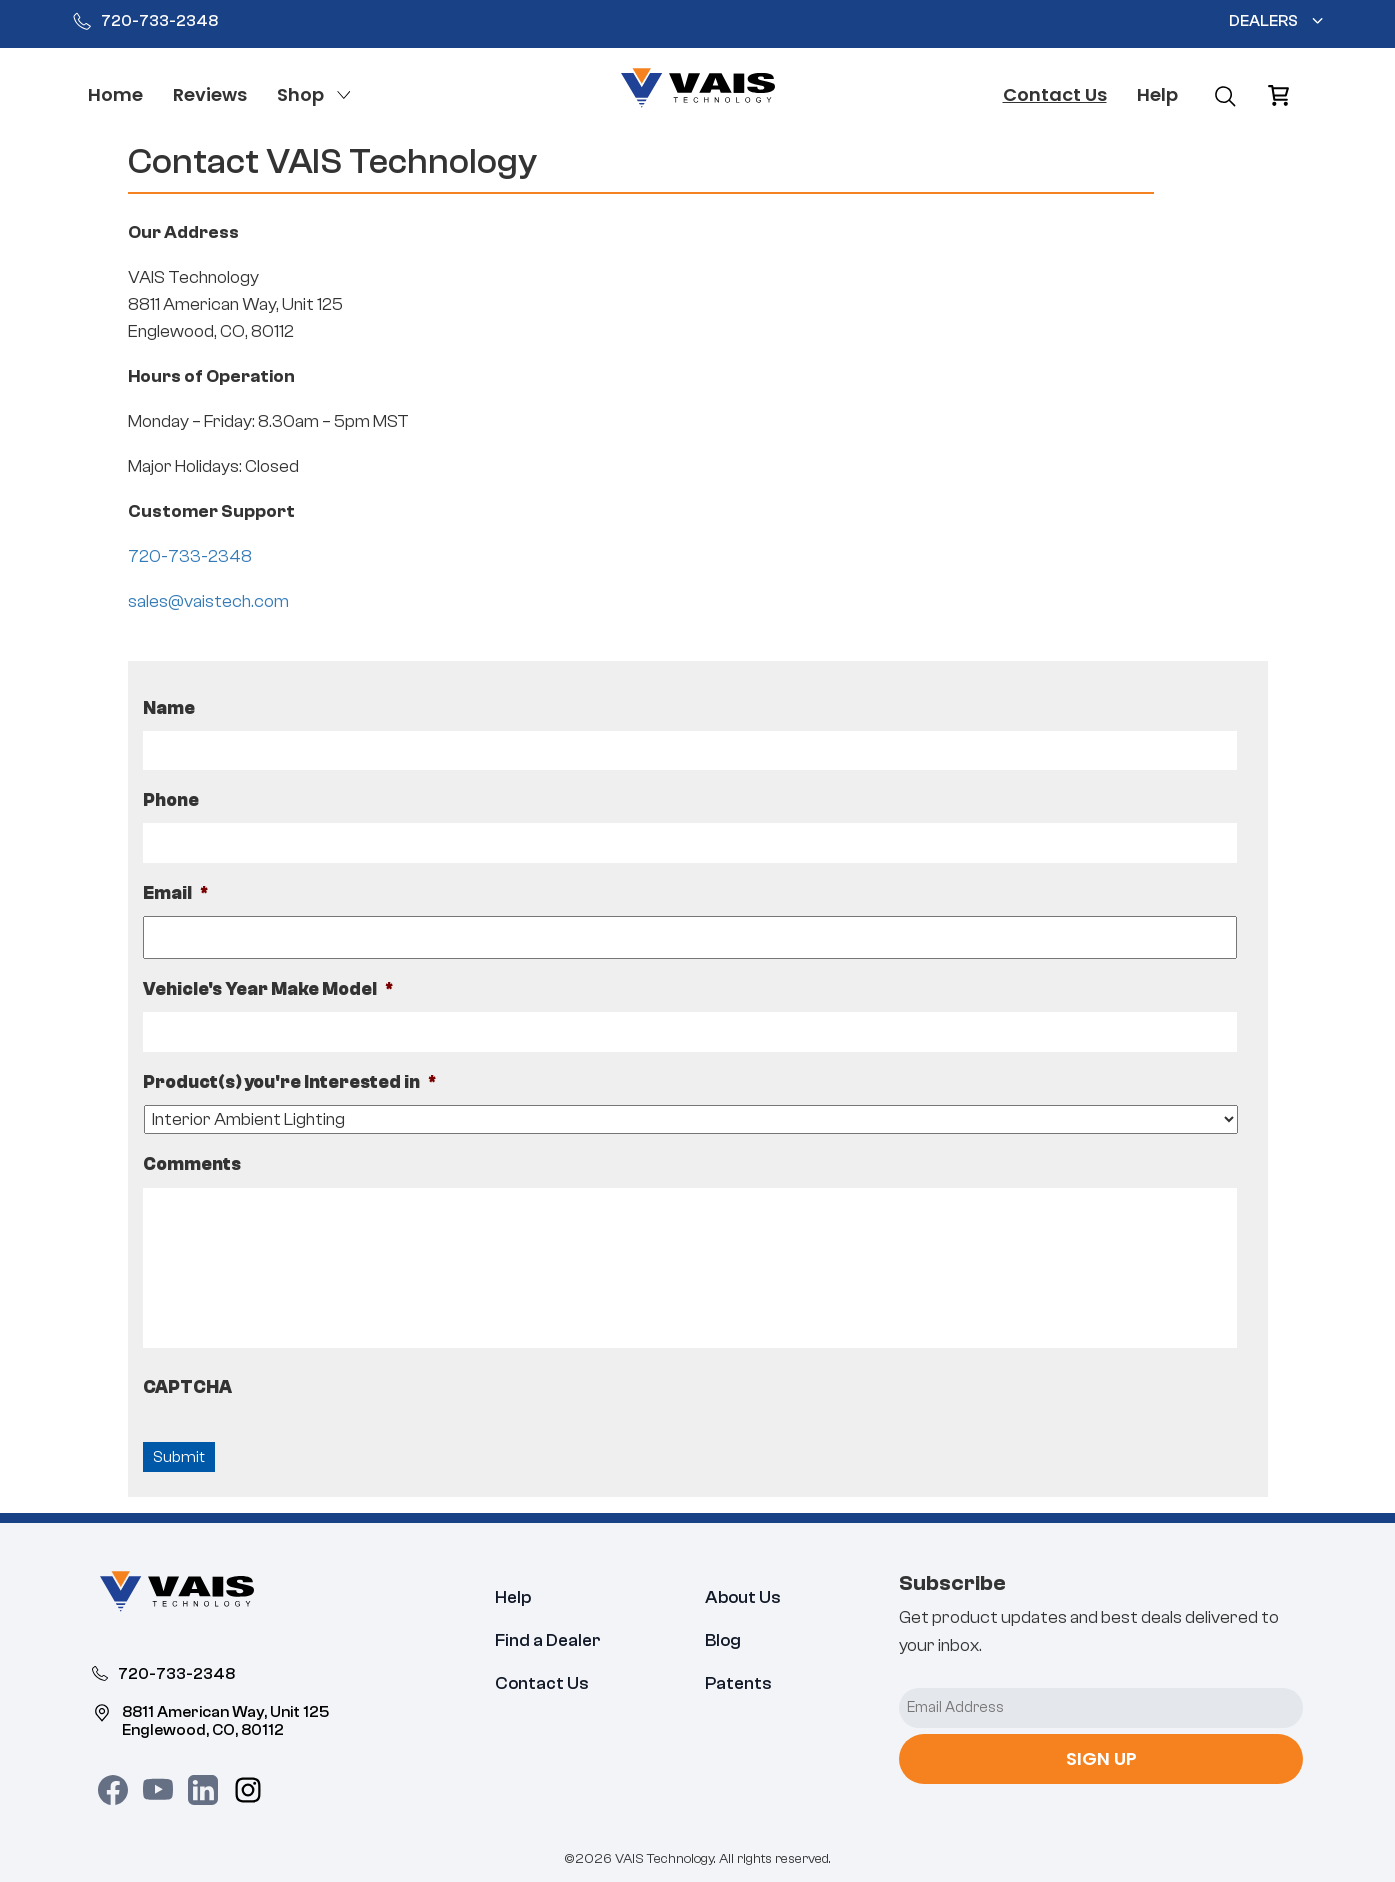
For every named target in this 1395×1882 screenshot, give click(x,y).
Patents (738, 1683)
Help (1157, 94)
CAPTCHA (187, 1387)
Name (169, 708)
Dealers (1263, 21)
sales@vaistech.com (208, 601)
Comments (192, 1164)
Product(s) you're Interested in (290, 1082)
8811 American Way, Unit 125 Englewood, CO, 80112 (210, 1720)
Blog (723, 1640)
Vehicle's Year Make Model (268, 989)
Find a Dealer (548, 1640)
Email (176, 893)
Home (115, 94)
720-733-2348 (145, 21)
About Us (743, 1597)
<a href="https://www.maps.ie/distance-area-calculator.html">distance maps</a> (991, 419)
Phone (171, 800)
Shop (300, 94)
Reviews (210, 94)
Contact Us (1055, 94)
